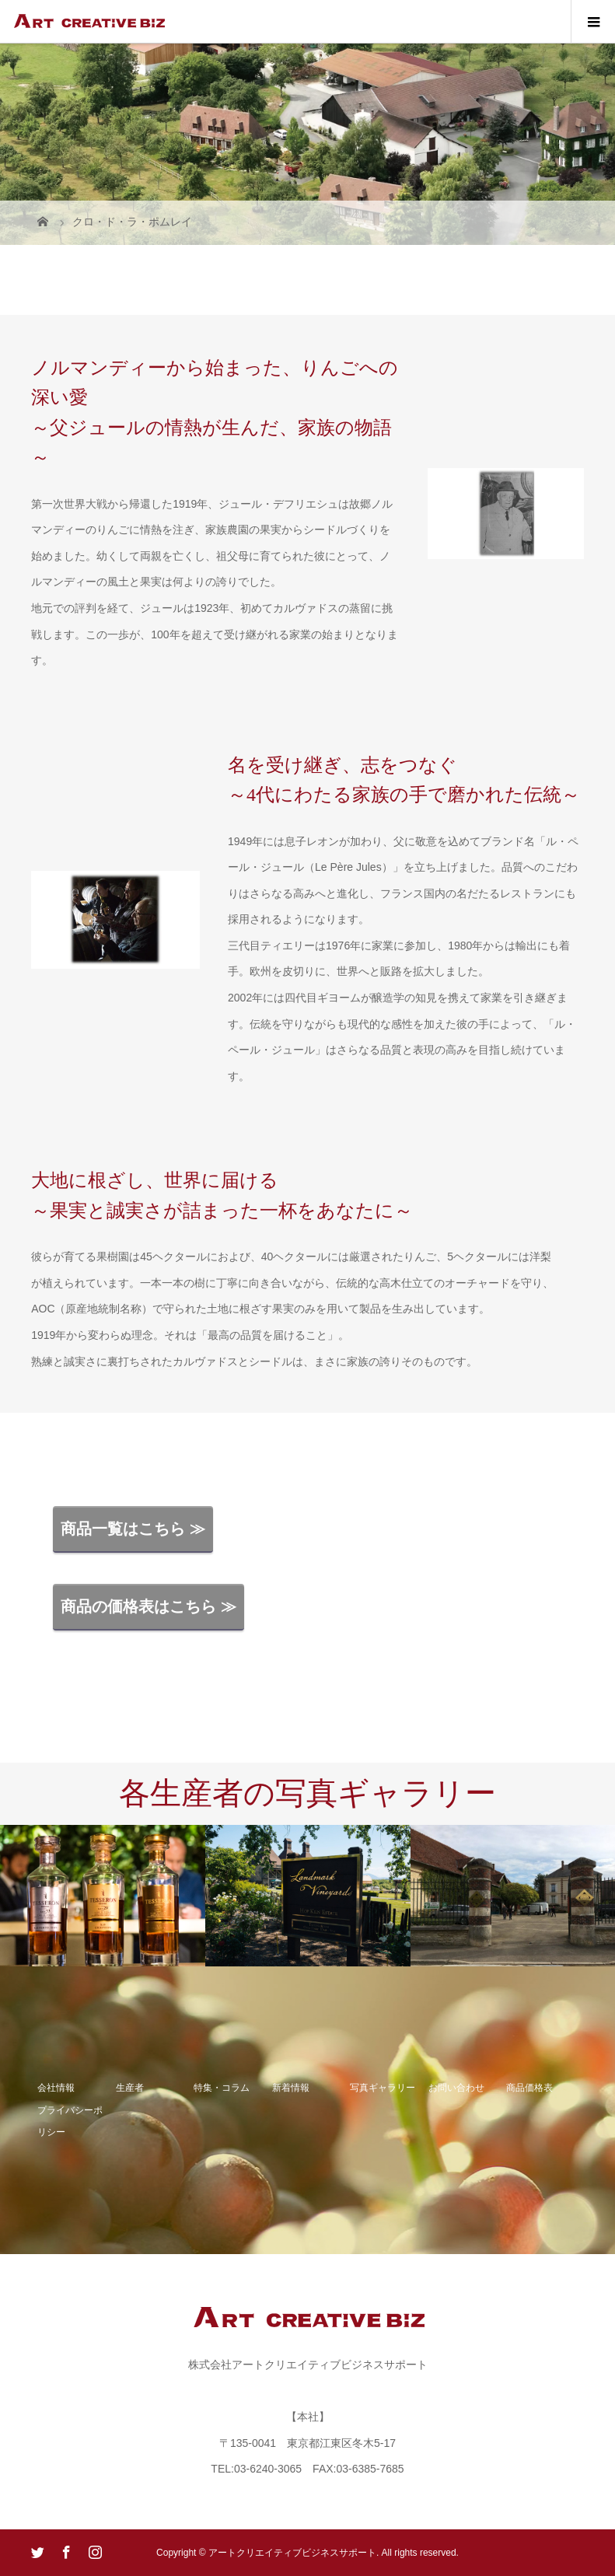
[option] (102, 1896)
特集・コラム (222, 2087)
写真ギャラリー (382, 2087)
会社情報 (56, 2087)
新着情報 (290, 2087)
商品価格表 (529, 2087)
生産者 (130, 2087)
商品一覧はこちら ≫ (133, 1528)
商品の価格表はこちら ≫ (148, 1606)
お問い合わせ (456, 2087)
